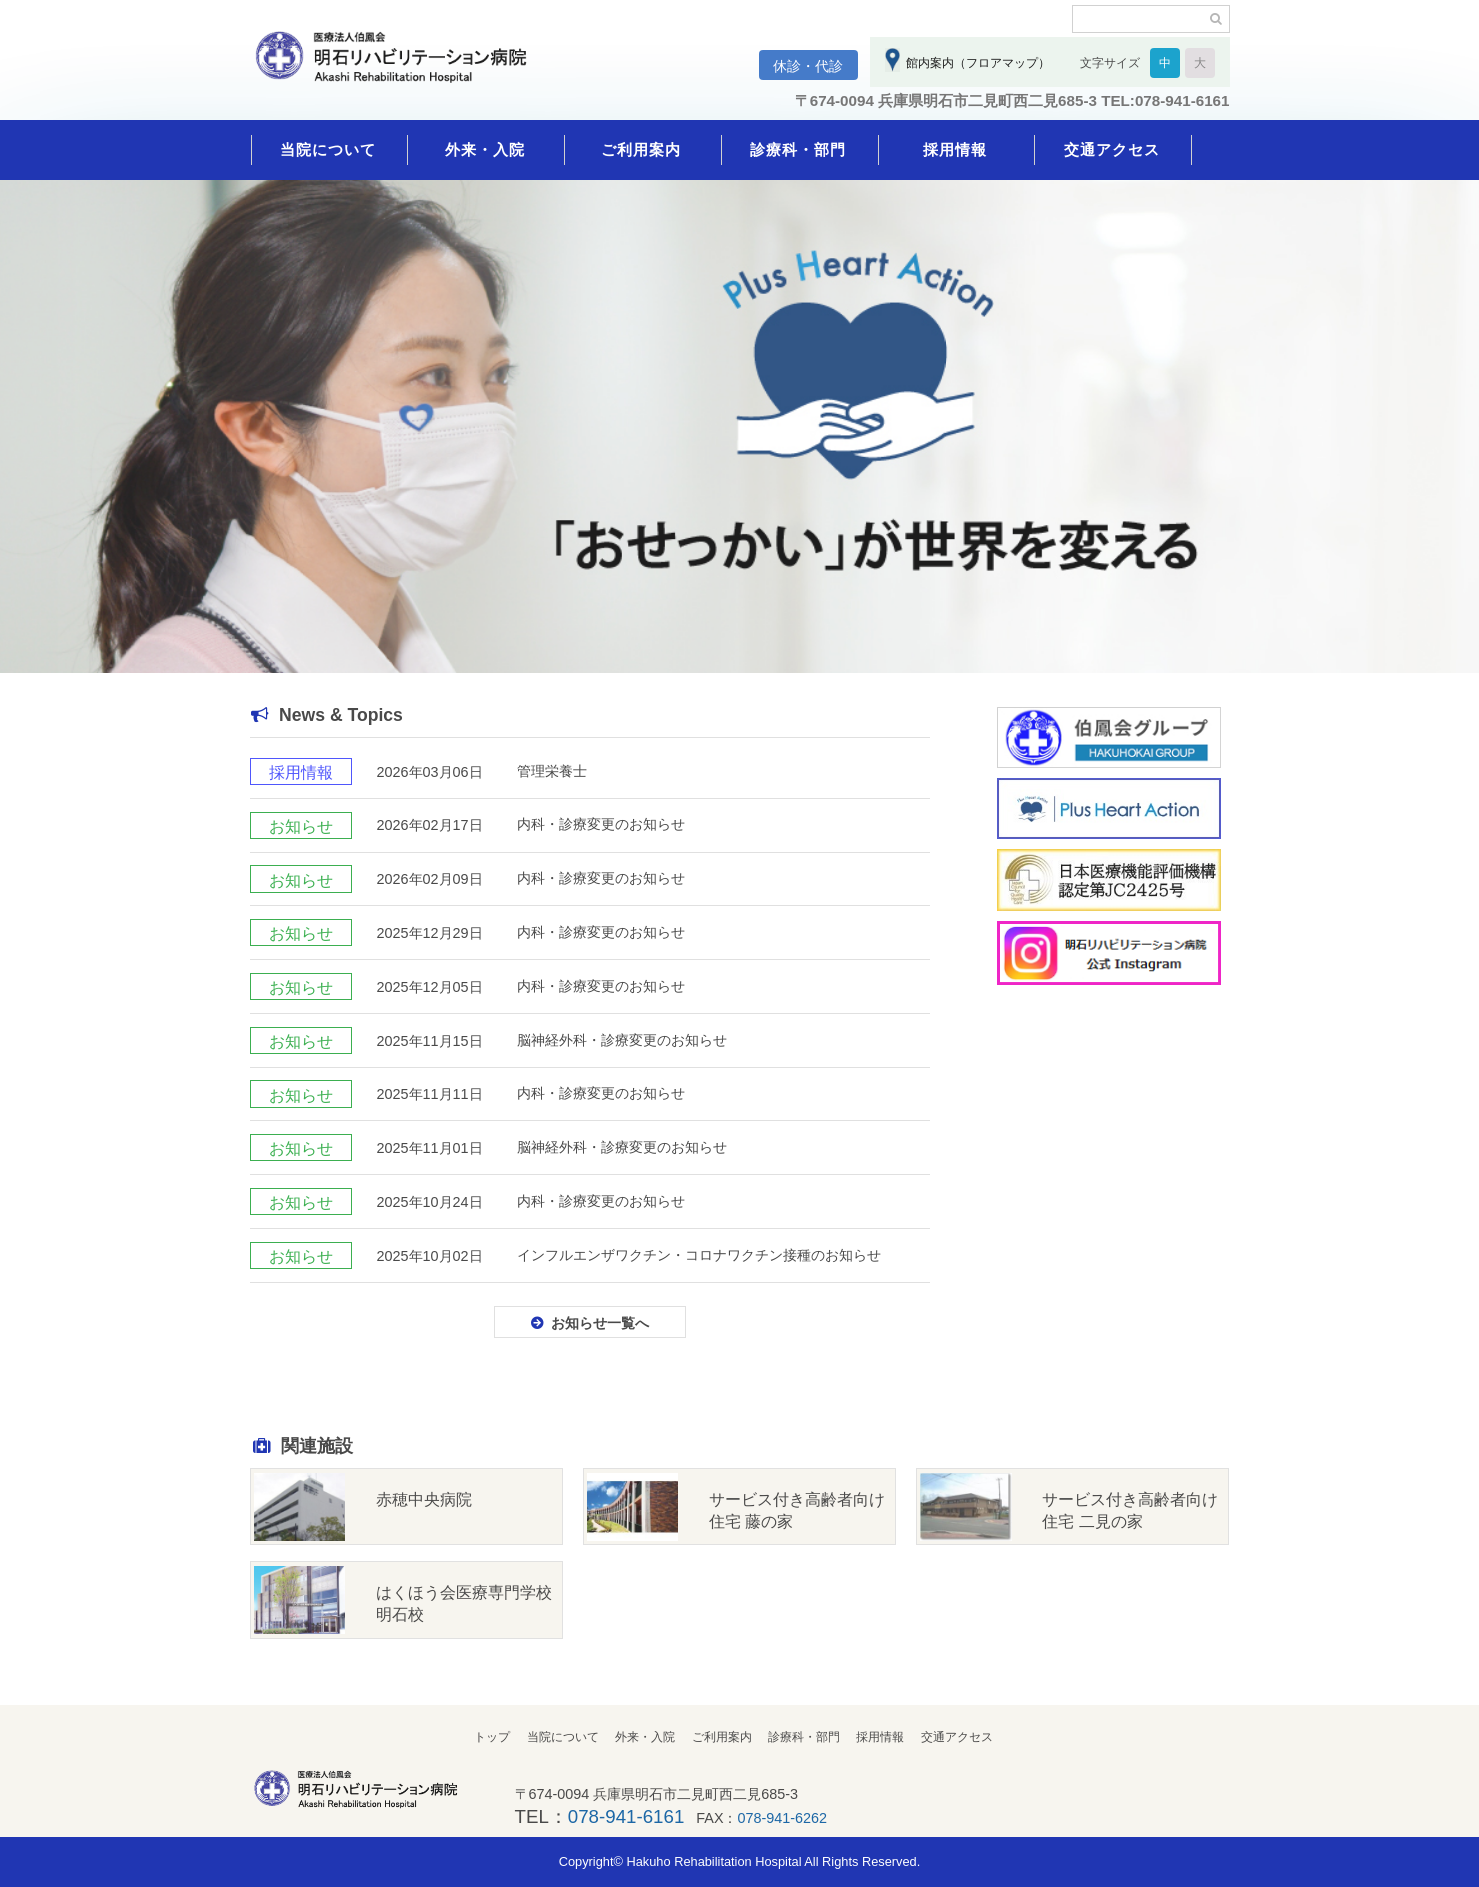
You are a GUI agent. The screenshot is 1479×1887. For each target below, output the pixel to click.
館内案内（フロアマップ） (975, 63)
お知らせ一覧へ (600, 1323)
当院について (328, 149)
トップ (492, 1737)
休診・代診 (808, 66)
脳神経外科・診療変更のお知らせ (622, 1040)
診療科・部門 (798, 149)
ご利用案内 (641, 149)
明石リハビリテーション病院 (400, 67)
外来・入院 (485, 149)
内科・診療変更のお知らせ (601, 824)
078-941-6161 (626, 1816)
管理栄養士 (552, 771)
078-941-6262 (783, 1818)
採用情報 (955, 149)
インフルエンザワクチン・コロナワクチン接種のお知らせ (699, 1255)
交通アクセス (1112, 149)
